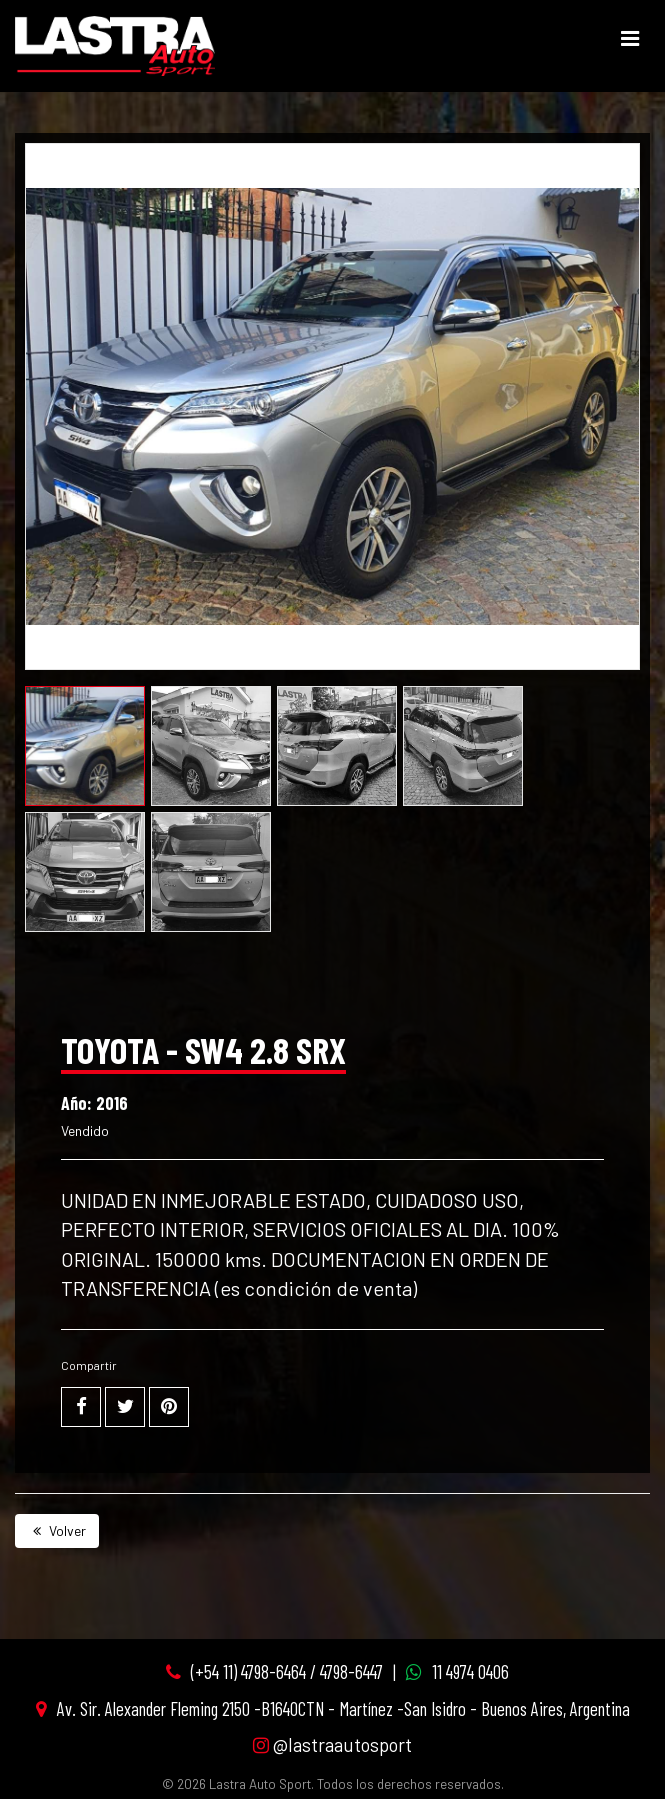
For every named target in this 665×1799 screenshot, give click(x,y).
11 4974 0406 (470, 1671)
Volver (57, 1530)
